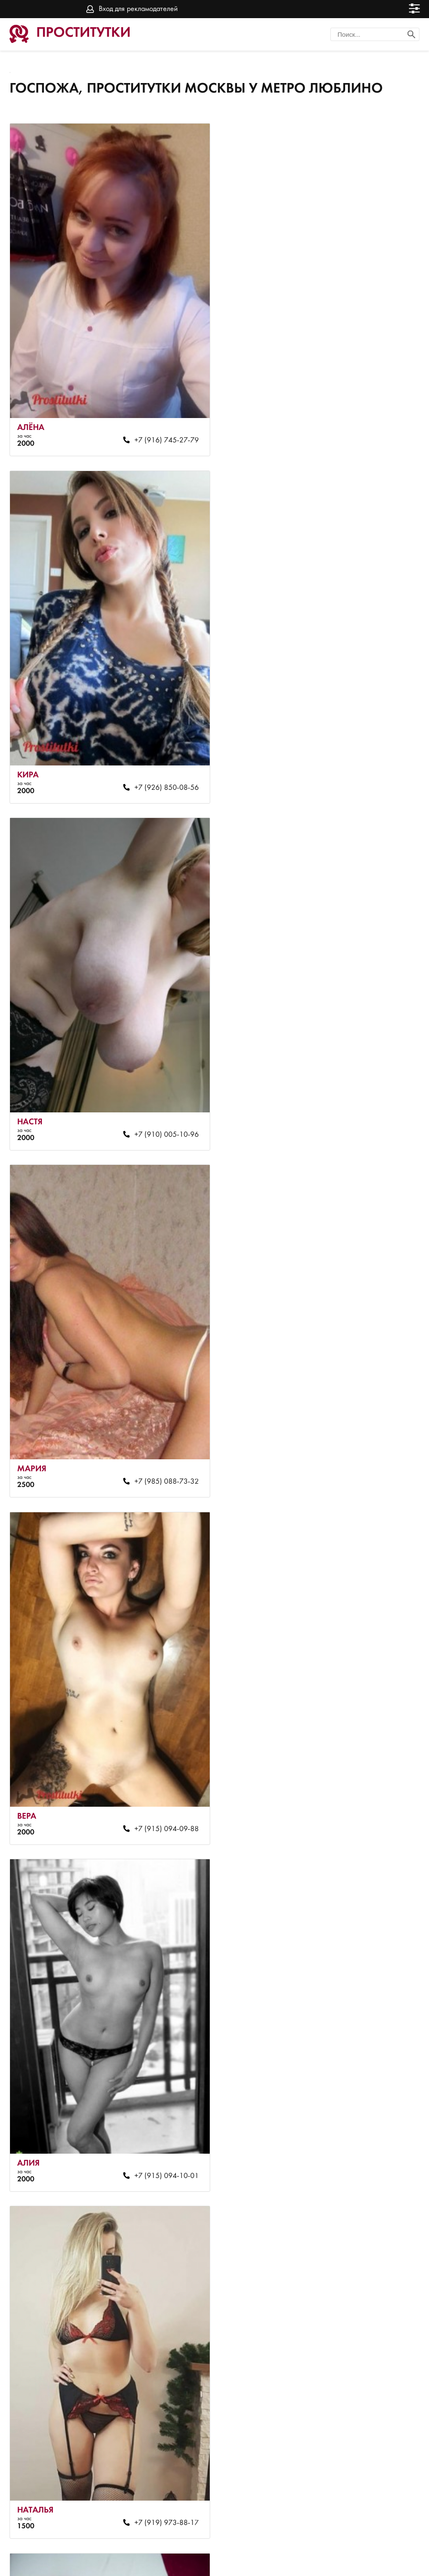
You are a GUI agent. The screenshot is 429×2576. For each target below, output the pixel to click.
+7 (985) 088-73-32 (370, 772)
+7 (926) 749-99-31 (370, 1789)
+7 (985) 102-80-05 (370, 1450)
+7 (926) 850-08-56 (370, 433)
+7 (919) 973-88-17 (161, 1450)
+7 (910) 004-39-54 (161, 2468)
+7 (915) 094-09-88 (161, 1111)
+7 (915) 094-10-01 (370, 1111)
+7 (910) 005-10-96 (161, 772)
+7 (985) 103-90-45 (370, 2129)
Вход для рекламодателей (138, 9)
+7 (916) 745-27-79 (161, 433)
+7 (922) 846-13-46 (161, 2129)
